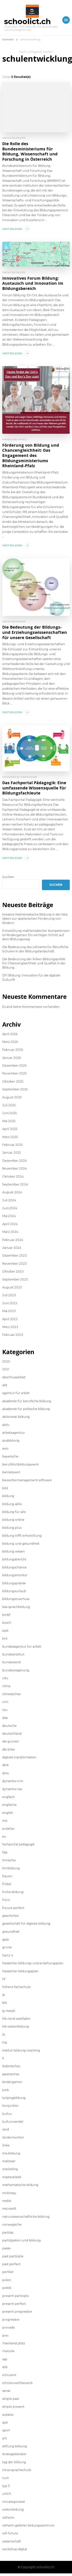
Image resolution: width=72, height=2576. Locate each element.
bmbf (6, 1615)
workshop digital (14, 2549)
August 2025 (12, 1097)
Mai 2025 (9, 1121)
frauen (7, 1876)
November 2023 (14, 1263)
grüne (7, 1947)
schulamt (9, 2375)
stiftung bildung (14, 2446)
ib (3, 1995)
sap (4, 2359)
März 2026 (10, 1042)
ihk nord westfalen (16, 2018)
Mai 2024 (9, 1216)
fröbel (6, 1884)
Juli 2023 (9, 1295)
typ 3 (6, 2486)
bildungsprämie (14, 1583)
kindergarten (12, 2082)
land (5, 2129)
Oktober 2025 (12, 1081)
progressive (10, 2319)
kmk (5, 2090)
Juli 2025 (9, 1105)
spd (5, 2422)
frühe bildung (13, 1892)
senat (6, 2391)
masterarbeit (11, 2177)
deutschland (12, 1733)
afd (4, 1385)
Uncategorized (14, 138)
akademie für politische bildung (26, 1409)
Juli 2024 (9, 1200)
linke (6, 2145)
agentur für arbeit (16, 1393)
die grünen (10, 1741)
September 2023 (15, 1279)
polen (6, 2280)
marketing (10, 2169)
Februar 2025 (12, 1145)
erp (4, 1820)
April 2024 (10, 1224)
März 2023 (10, 1327)
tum (5, 2478)
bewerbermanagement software (27, 1480)
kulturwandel (12, 2121)
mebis (6, 2201)
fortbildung (11, 1868)
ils (3, 2034)
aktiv (5, 1425)
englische (9, 1805)
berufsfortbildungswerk (20, 1464)
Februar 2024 (12, 1240)
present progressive (17, 2311)
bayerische (10, 1456)
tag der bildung (14, 2462)
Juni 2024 (9, 1208)
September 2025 (15, 1089)
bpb (5, 1630)
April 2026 (9, 1034)
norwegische (12, 2224)
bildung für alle (14, 1512)
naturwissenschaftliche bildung (26, 2216)
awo (5, 1448)
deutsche (9, 1726)
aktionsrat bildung (16, 1417)
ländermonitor (13, 2137)
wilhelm (8, 2517)
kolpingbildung (14, 2098)
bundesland (11, 1662)
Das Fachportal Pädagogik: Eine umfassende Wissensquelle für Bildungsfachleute (34, 788)
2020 (6, 1361)
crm (5, 1702)
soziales (7, 2414)
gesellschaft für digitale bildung (26, 1923)
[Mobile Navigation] (66, 20)
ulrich (6, 2493)
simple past (10, 2399)
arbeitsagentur (13, 1432)
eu (4, 1836)
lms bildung (11, 2153)
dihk (5, 1765)
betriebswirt (11, 1472)
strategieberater (14, 2454)
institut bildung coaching (21, 2050)
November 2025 (14, 1073)
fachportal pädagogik (19, 777)
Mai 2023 (9, 1311)
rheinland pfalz (14, 439)
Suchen (8, 877)
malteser (9, 2161)
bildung (8, 1496)
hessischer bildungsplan (20, 1971)
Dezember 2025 (14, 1065)
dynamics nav (12, 1789)
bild (5, 1488)
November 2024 (14, 1168)
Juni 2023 (9, 1303)
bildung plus (12, 1528)
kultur (7, 2114)
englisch (8, 1797)
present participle (15, 2296)
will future (10, 2533)
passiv (6, 2248)
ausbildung (10, 1440)
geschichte (10, 1916)
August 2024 (12, 1192)
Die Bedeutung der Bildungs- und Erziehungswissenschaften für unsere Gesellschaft (34, 632)
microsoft (9, 2208)
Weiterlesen (12, 229)
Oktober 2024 (13, 1176)
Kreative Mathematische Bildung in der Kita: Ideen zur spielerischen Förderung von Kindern (35, 919)
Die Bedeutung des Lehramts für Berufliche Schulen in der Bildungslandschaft (35, 949)
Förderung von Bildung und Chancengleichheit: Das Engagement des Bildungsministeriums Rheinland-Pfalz (30, 455)
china (6, 1686)
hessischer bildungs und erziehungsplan (32, 1963)
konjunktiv (10, 2106)
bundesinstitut (13, 1654)
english (7, 1813)
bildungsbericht (14, 1559)
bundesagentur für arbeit (21, 1646)
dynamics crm (12, 1781)
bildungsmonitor (14, 1575)
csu (4, 1710)
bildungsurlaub (14, 1591)
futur (6, 1900)
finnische (9, 1860)
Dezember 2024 (14, 1160)
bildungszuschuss (15, 1599)
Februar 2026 (12, 1050)
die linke (8, 1749)
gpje (5, 1939)
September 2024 (15, 1184)
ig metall (8, 2011)
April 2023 (10, 1319)
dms (5, 1773)
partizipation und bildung (21, 2240)
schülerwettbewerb (17, 2383)
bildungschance (14, 1567)
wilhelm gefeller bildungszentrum (28, 2525)
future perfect (13, 1908)
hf (3, 1979)
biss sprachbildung (16, 1607)
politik (6, 2288)
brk (4, 1638)
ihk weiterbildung (15, 2026)
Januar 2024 (11, 1248)
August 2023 (12, 1287)
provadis (8, 2327)
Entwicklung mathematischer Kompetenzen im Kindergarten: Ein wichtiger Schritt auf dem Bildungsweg (36, 935)
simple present (13, 2406)
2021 (5, 1369)
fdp (4, 1852)
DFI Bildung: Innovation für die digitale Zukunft (31, 977)
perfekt (8, 2272)
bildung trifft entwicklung (22, 1535)
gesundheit (11, 1931)
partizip (7, 2232)
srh (4, 2438)
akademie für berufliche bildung (26, 1401)
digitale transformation (19, 1757)
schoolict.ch (27, 21)
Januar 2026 (11, 1058)
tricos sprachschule (16, 2470)
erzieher (8, 1828)
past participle (12, 2256)
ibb (4, 2003)
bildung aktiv (12, 1504)
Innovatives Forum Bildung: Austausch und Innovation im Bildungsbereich (32, 283)
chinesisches (11, 1694)
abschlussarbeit (14, 1377)
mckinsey (9, 2193)
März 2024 (10, 1232)
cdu (5, 1678)
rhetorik (8, 2351)
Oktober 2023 (13, 1271)
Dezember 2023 (14, 1255)
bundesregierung (15, 1670)
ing (4, 2042)
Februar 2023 (12, 1335)
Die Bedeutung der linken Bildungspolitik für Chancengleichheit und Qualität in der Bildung (34, 963)
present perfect (14, 2304)
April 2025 (9, 1129)
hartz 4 (7, 1955)
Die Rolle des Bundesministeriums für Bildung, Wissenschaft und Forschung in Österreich (30, 151)
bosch (6, 1622)
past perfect (11, 2264)
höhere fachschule (16, 1987)
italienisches (11, 2066)
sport (6, 2430)
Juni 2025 (9, 1113)
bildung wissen (13, 1551)
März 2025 (10, 1137)
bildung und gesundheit (20, 1543)
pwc (5, 2335)
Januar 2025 (11, 1152)
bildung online (13, 1520)
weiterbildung (13, 2509)
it (3, 2058)
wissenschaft (11, 2541)
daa (5, 1718)
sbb (5, 2367)
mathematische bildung (20, 2185)
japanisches (10, 2074)
